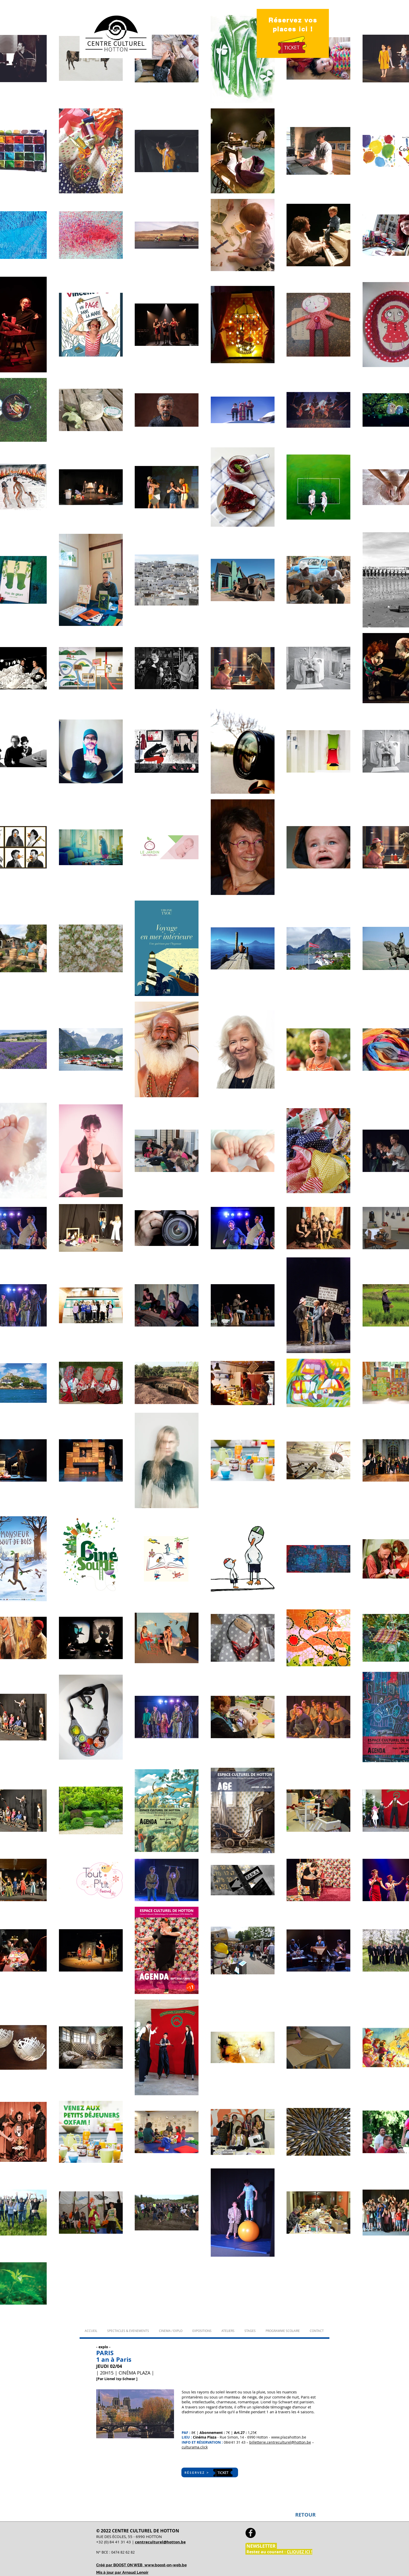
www (275, 2437)
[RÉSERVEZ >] (209, 2472)
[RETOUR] (305, 2514)
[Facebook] (250, 2533)
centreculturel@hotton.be (160, 2542)
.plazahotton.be (292, 2437)
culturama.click (195, 2447)
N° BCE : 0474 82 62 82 (115, 2552)
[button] (128, 2330)
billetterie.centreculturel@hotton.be (280, 2442)
